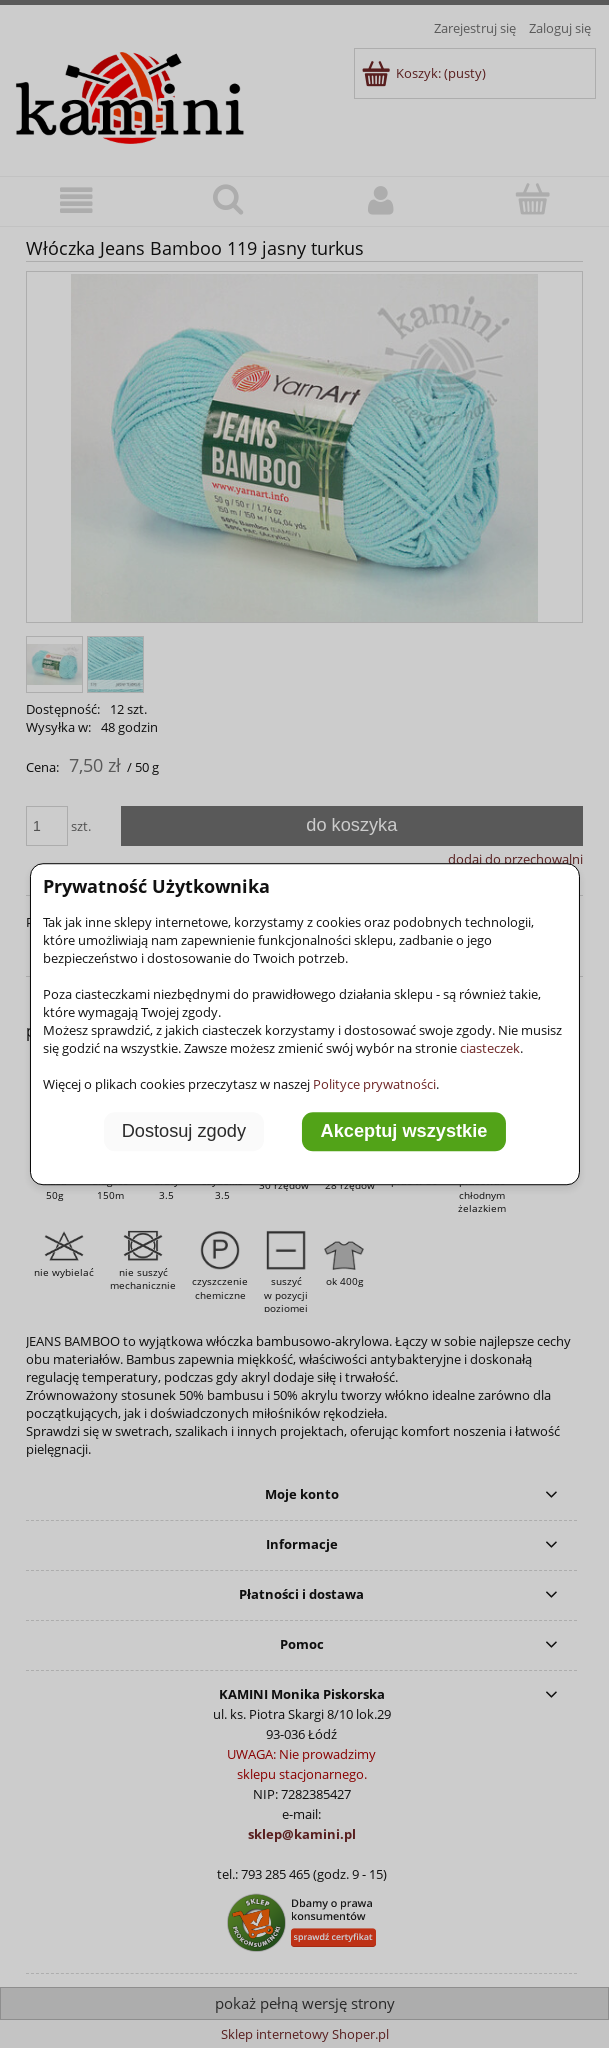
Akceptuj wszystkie (404, 1132)
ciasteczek (490, 1048)
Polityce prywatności (374, 1084)
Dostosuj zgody (184, 1132)
